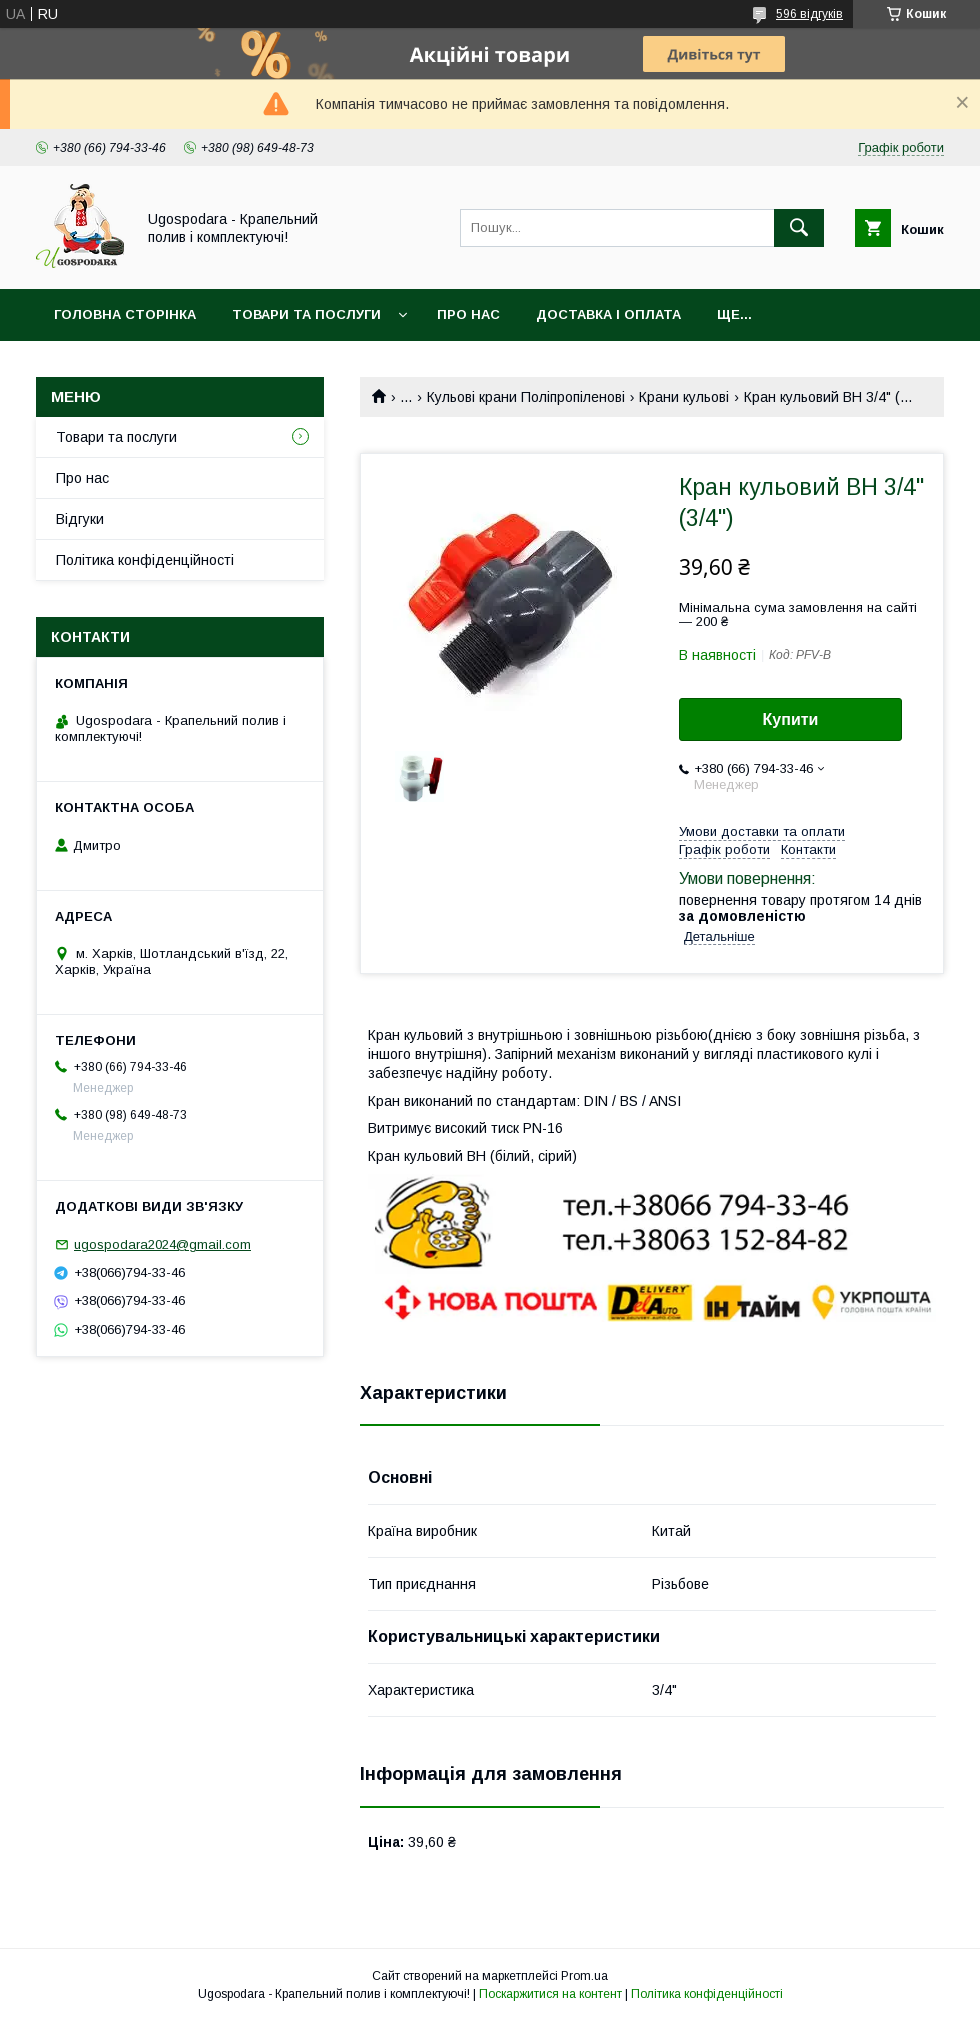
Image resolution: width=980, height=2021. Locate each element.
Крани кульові (684, 397)
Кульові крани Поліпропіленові (526, 397)
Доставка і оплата (608, 314)
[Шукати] (799, 228)
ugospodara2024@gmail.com (162, 1244)
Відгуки (80, 519)
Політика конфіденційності (145, 560)
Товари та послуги (306, 314)
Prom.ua (584, 1976)
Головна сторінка (125, 314)
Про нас (468, 314)
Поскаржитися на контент (550, 1994)
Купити (791, 719)
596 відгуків (809, 14)
